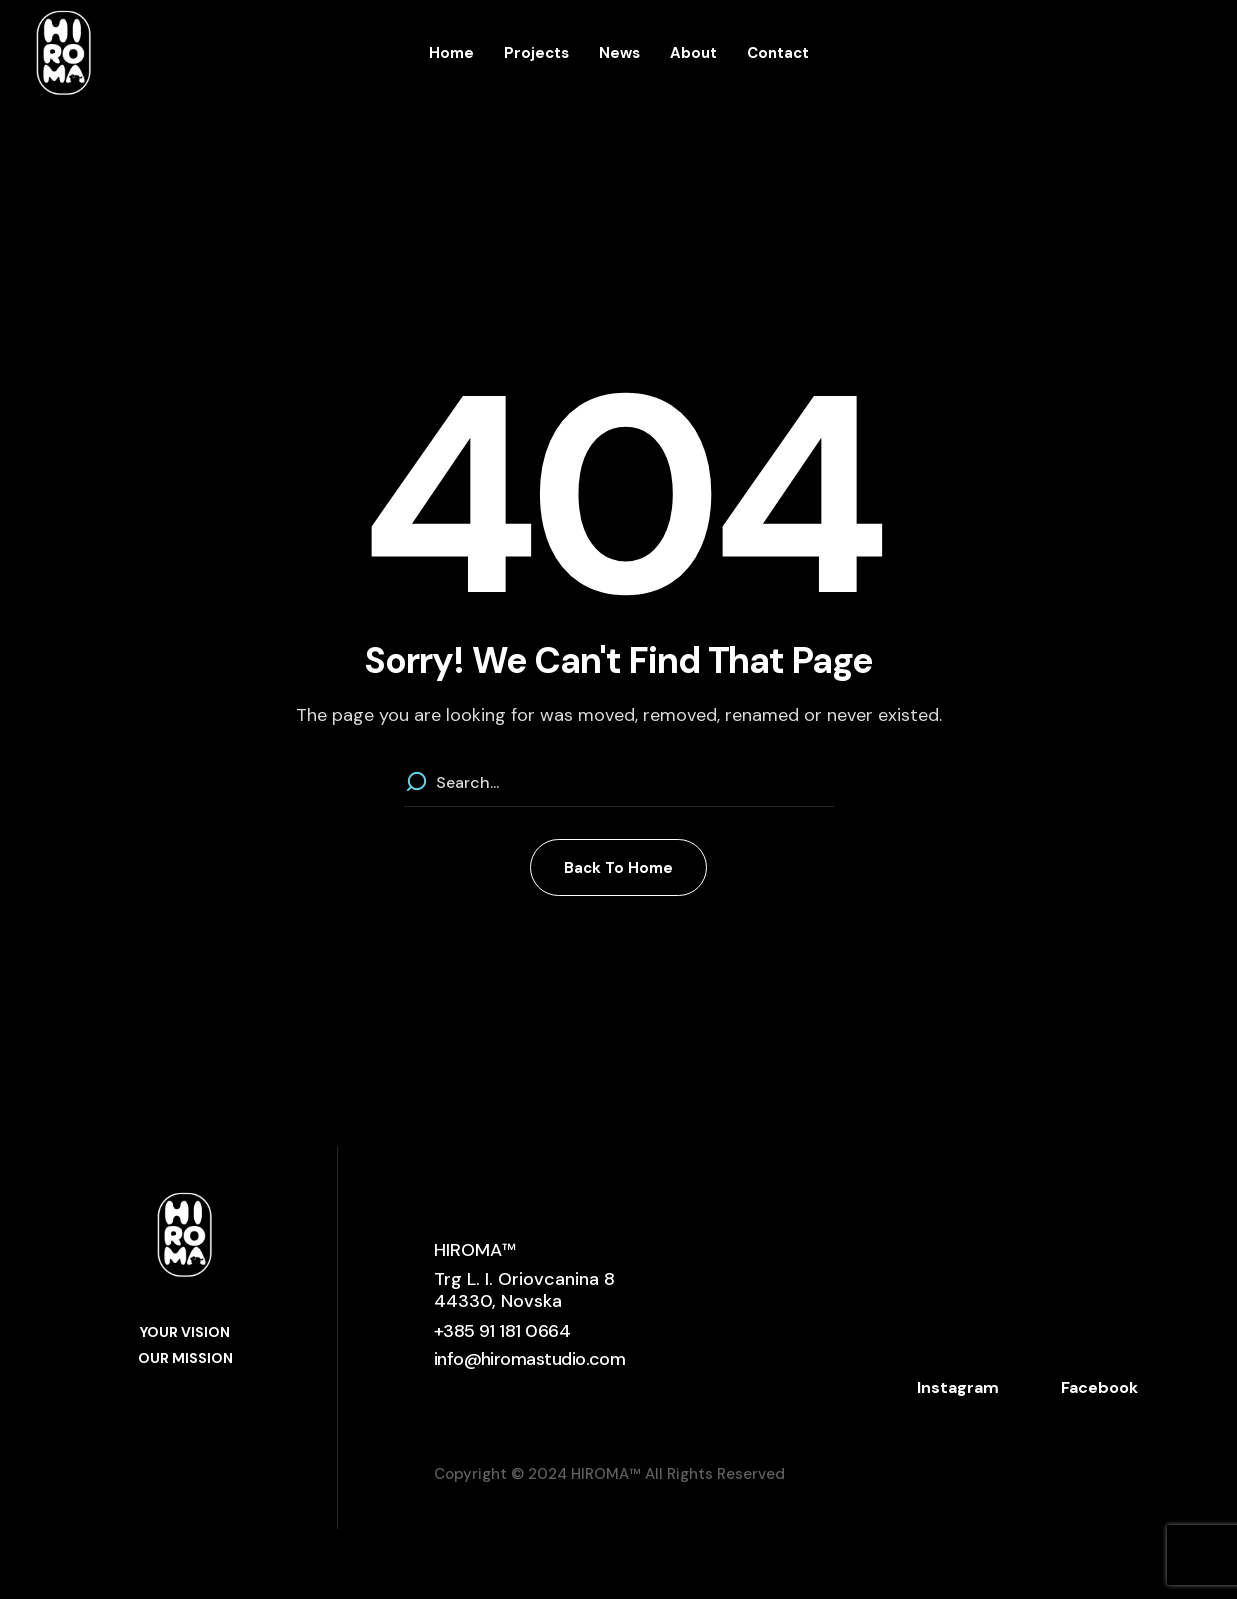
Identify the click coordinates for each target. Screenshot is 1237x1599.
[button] (618, 867)
